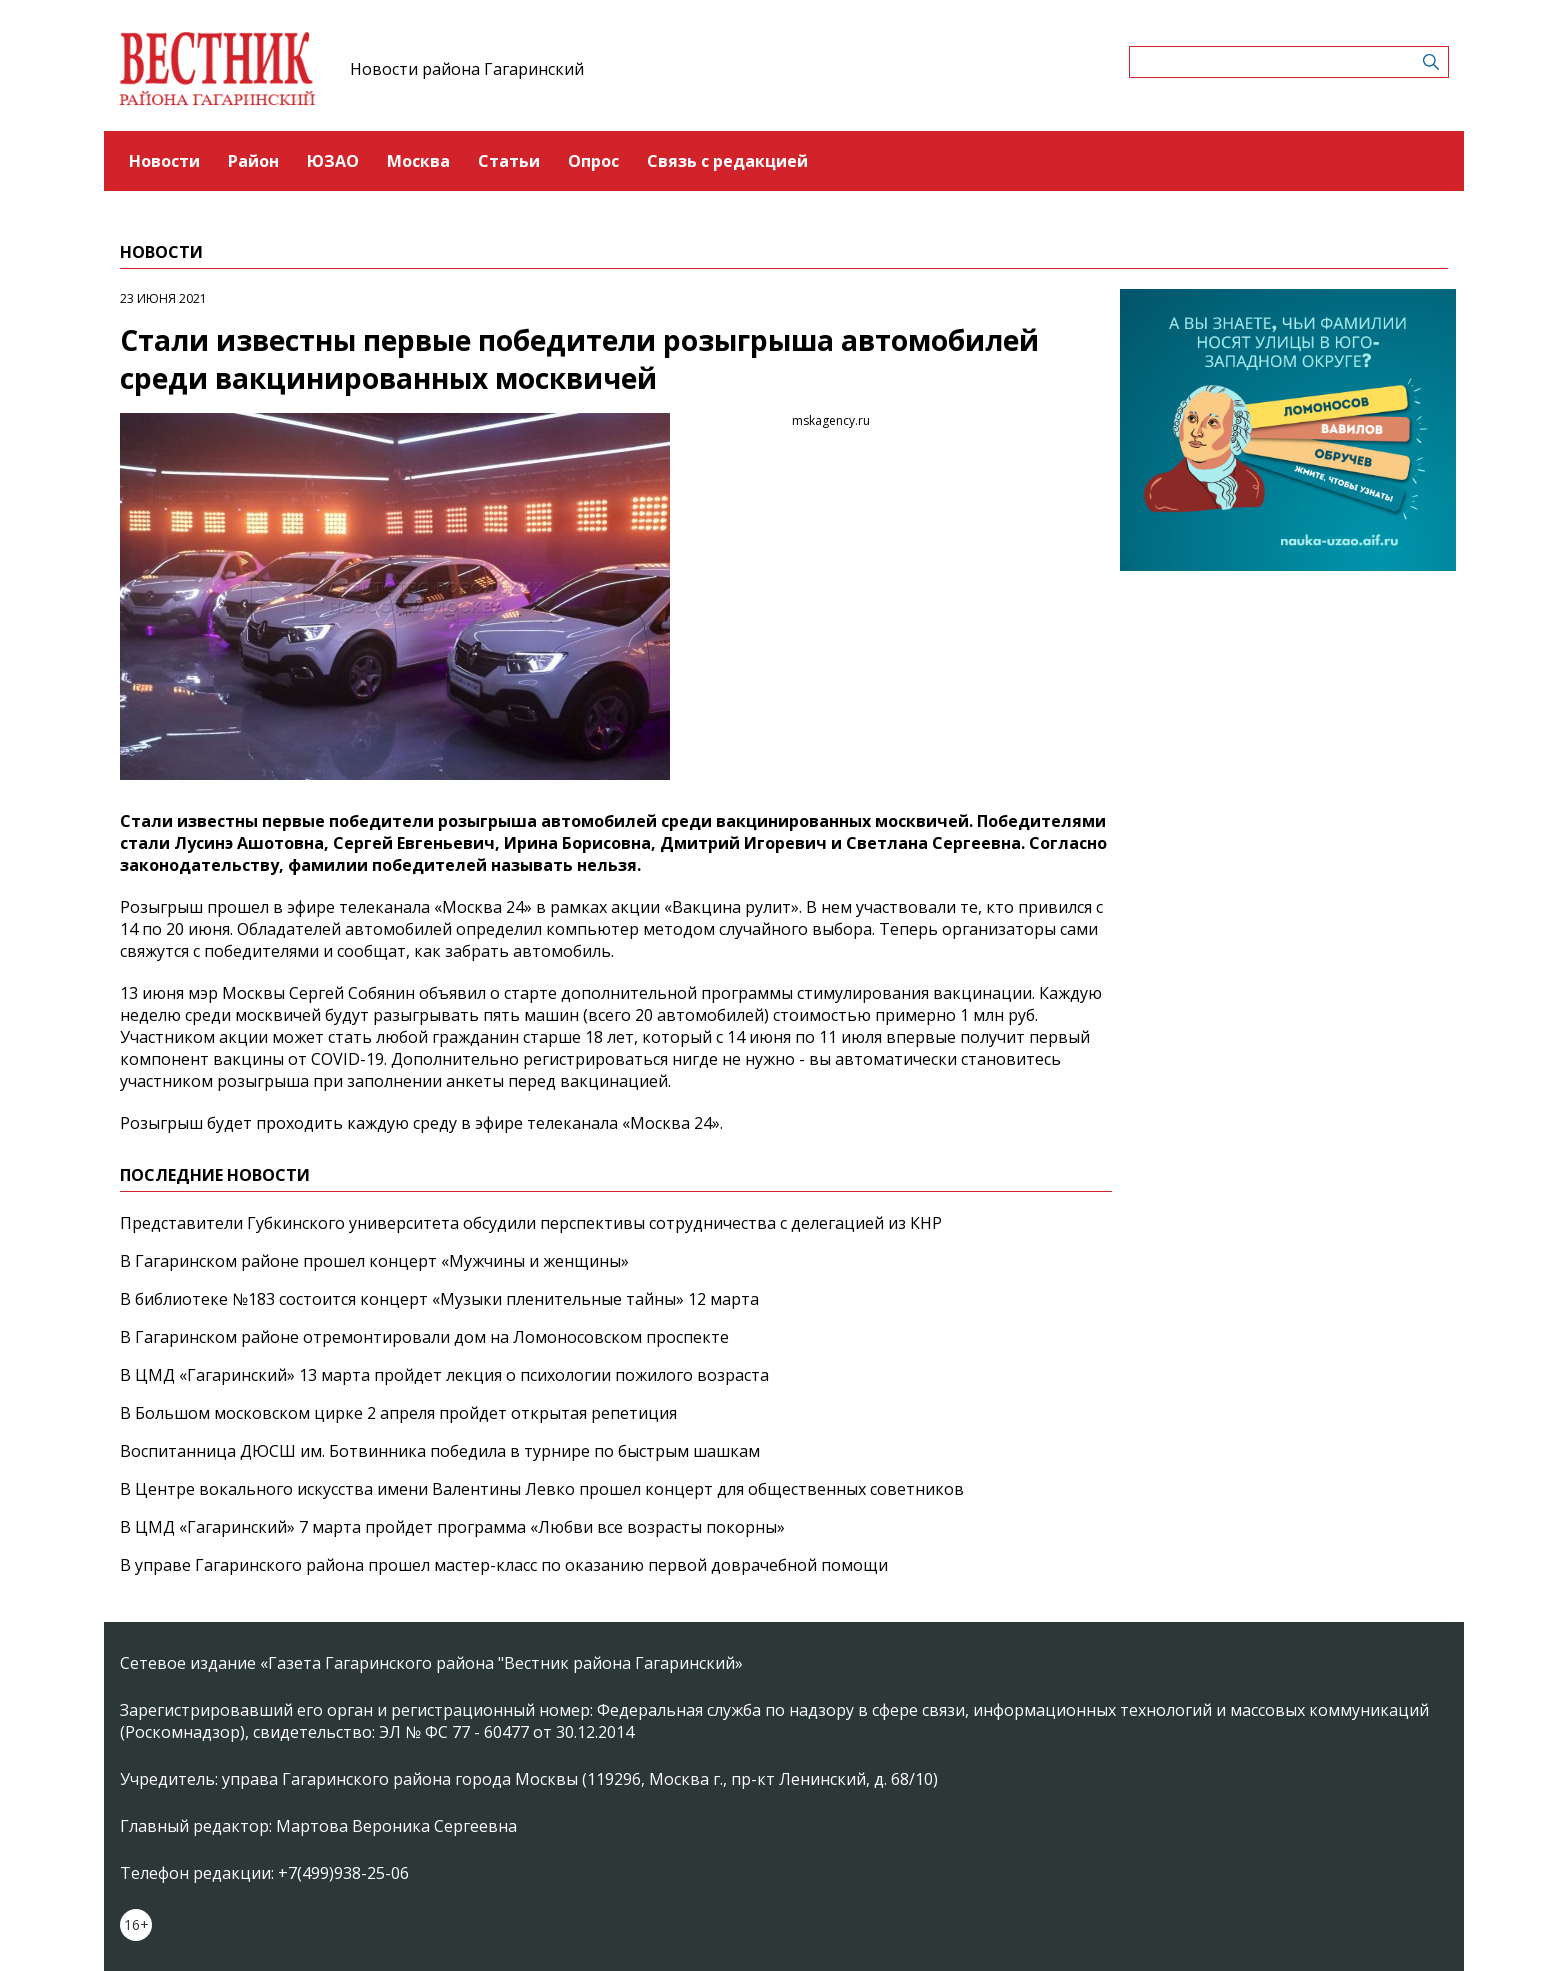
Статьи (509, 161)
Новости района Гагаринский (467, 69)
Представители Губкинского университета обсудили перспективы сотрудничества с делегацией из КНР (531, 1223)
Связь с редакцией (727, 161)
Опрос (593, 161)
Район (253, 161)
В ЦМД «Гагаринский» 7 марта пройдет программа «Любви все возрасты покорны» (452, 1527)
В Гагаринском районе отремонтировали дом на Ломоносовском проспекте (424, 1337)
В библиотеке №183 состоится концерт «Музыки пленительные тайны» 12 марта (439, 1299)
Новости (164, 161)
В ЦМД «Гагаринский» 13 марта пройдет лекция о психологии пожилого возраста (444, 1375)
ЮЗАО (333, 161)
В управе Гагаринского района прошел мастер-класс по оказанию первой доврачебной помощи (504, 1565)
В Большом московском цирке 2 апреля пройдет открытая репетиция (398, 1413)
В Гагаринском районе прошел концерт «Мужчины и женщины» (374, 1261)
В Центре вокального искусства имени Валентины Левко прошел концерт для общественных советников (542, 1489)
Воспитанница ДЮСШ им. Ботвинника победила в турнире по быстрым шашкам (440, 1451)
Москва (418, 161)
